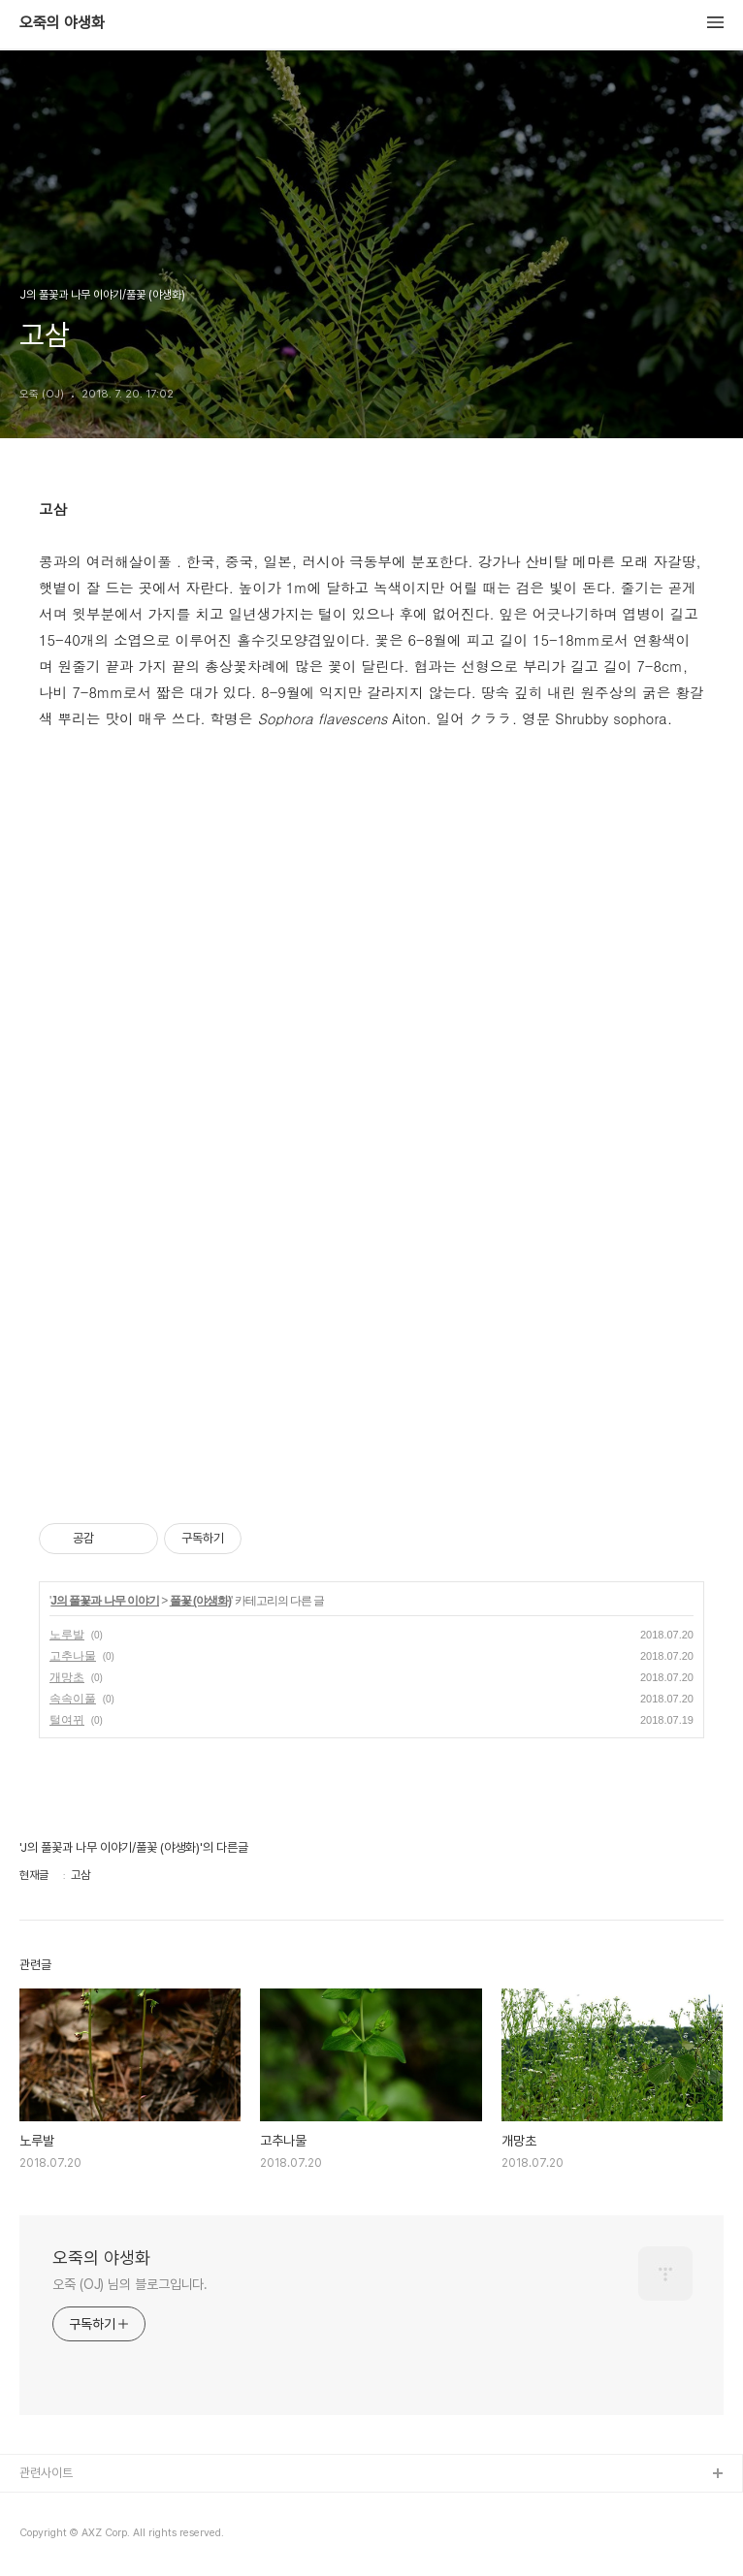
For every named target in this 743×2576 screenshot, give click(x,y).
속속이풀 (72, 1698)
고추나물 (72, 1656)
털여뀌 (66, 1720)
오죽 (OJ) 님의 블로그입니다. (130, 2284)
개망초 (66, 1677)
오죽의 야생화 (62, 23)
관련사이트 (46, 2472)
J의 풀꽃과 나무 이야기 (104, 1600)
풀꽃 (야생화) (200, 1600)
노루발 (66, 1634)
